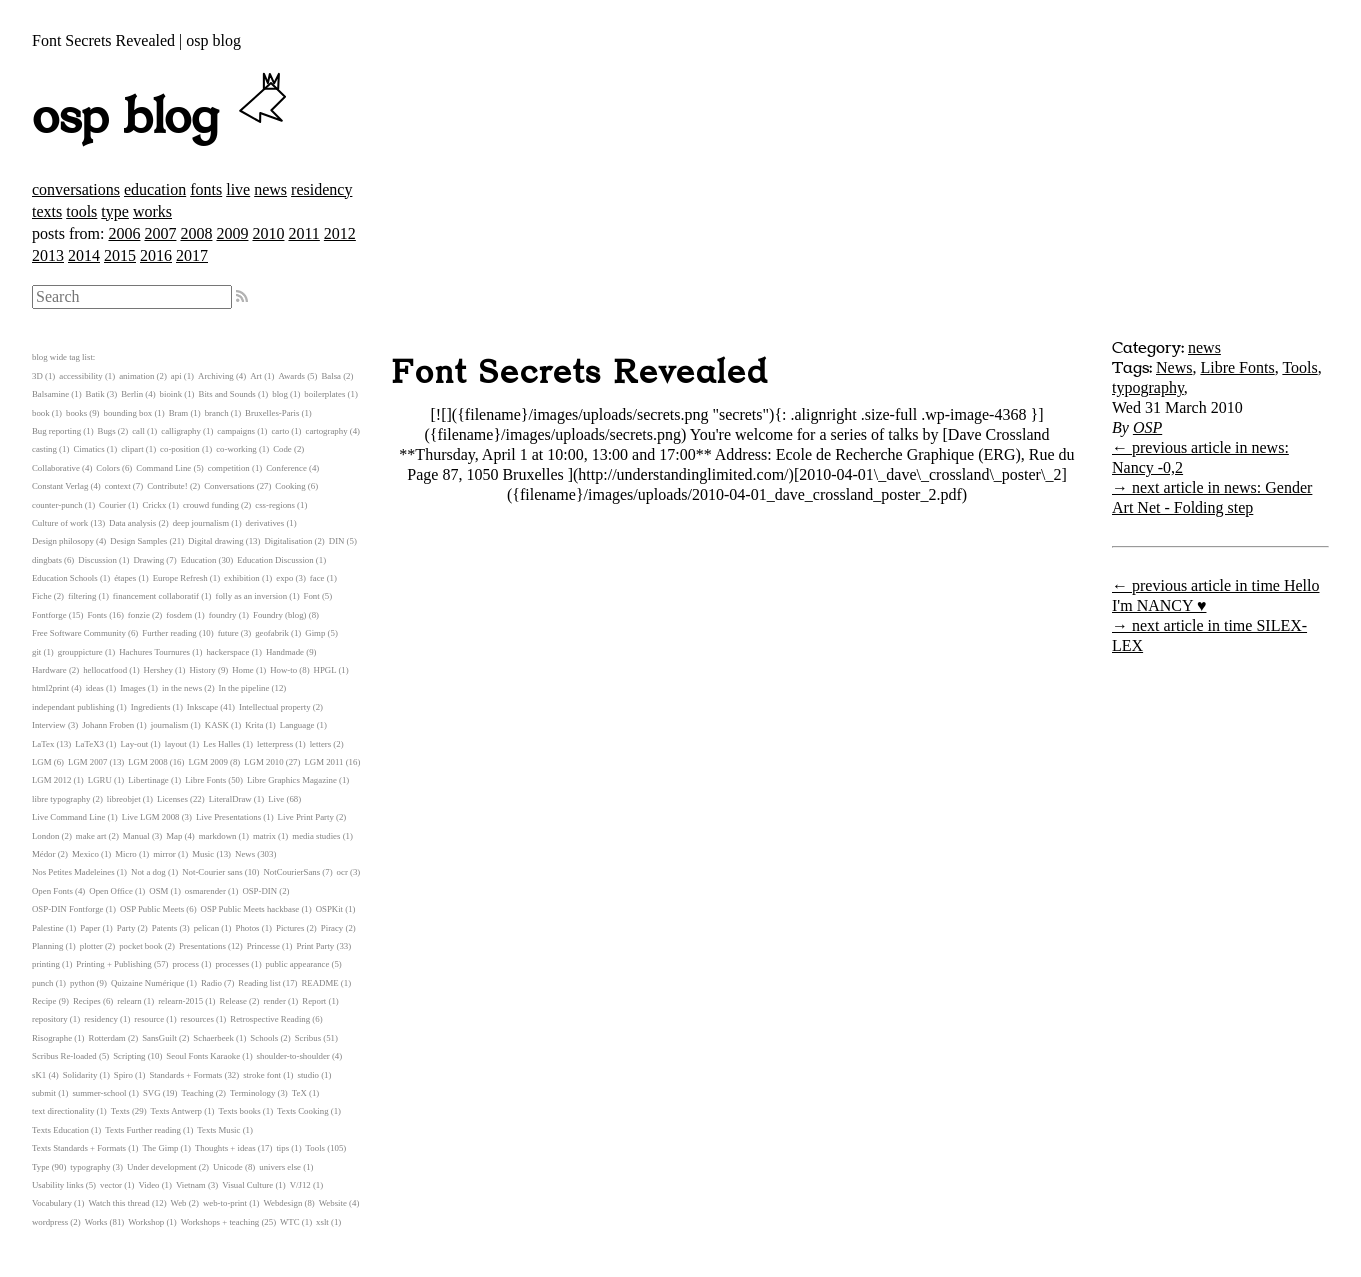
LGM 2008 (147, 762)
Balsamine (50, 394)
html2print (50, 688)
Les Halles (221, 744)
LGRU (100, 780)
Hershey (158, 670)
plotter (91, 946)
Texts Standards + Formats (79, 1148)
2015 (120, 255)
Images (132, 688)
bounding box (128, 413)
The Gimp (161, 1148)
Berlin (132, 394)
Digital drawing (215, 541)
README (320, 983)
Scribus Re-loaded (64, 1056)
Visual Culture (247, 1185)
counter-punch (57, 505)
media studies (316, 836)
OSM (158, 891)
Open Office (111, 891)
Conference (286, 468)
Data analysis (132, 523)
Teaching (197, 1093)
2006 (124, 233)
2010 (268, 233)
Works (96, 1222)
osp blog (162, 118)
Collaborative (56, 468)
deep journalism (201, 523)
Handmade (285, 652)
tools (81, 211)
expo (284, 578)
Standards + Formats (185, 1075)
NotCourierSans (291, 872)
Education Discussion (275, 560)
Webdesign (282, 1203)
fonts (206, 189)
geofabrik (272, 633)
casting (44, 449)
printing (46, 964)
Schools (264, 1038)
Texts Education (60, 1130)
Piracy (332, 928)
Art (256, 376)
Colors (107, 468)
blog (280, 394)
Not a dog (148, 872)
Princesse (263, 946)
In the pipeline (244, 688)
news (270, 189)
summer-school (99, 1093)
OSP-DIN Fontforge (67, 909)
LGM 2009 (207, 762)
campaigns (236, 431)
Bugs (107, 431)
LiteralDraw (230, 799)
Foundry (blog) (280, 615)
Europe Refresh (180, 578)
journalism (170, 725)
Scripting (129, 1056)
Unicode (228, 1167)
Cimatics (88, 449)
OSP (1147, 427)
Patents (164, 928)
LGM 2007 (87, 762)
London (45, 836)
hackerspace (227, 652)
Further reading (169, 633)
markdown (218, 836)
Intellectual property (275, 707)
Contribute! (167, 486)
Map (174, 836)
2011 (303, 233)
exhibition (242, 578)
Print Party (315, 946)
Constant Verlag (60, 486)
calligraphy (181, 431)
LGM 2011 (323, 762)
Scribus (308, 1038)
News (1174, 367)
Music (203, 854)
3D (37, 376)
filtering (82, 596)
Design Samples (138, 541)
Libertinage (148, 780)
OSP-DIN (259, 891)
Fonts (97, 615)
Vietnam (191, 1185)
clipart (132, 449)
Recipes (87, 1001)
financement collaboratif (156, 596)
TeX (299, 1093)
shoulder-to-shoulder (293, 1056)
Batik (95, 394)
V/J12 (300, 1185)
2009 (232, 233)
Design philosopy (63, 541)
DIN (337, 541)
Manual (136, 836)
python (82, 983)
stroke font (262, 1075)
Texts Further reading (143, 1130)
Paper (90, 928)
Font (312, 596)
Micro (126, 854)
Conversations (229, 486)
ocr (342, 872)
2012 (340, 233)
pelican (206, 928)
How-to (283, 670)
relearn (129, 1001)
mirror (164, 854)
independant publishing (73, 707)
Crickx (154, 505)
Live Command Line (68, 817)
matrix (264, 836)
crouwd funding (211, 505)
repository (50, 1019)
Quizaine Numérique (148, 983)
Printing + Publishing (113, 964)
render (274, 1001)
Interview (49, 725)
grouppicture (80, 652)
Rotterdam (107, 1038)
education (155, 189)
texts (47, 211)
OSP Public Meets (152, 909)
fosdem (179, 615)
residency (321, 189)
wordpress (50, 1222)
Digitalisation (288, 541)
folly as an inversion (252, 596)
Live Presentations (228, 817)
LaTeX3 (89, 744)
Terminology (252, 1093)
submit (44, 1093)
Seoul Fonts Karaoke (203, 1056)
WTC (290, 1222)
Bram (179, 413)
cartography (327, 431)
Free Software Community (79, 633)
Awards (291, 376)
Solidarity (80, 1075)
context (118, 486)
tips (282, 1148)
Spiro (123, 1075)
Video (148, 1185)
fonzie (139, 615)
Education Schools (65, 578)
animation (136, 376)
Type (40, 1167)
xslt (322, 1222)
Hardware (49, 670)
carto (280, 431)
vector (111, 1185)
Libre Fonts (1237, 367)
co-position (180, 449)
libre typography (61, 799)
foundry (223, 615)
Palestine (48, 928)
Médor (43, 854)
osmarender (205, 891)
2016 (156, 255)
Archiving (216, 376)
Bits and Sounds (227, 394)
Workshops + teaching (220, 1222)
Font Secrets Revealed (580, 373)
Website (333, 1203)
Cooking (290, 486)
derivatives (265, 523)
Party (126, 928)
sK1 (39, 1075)
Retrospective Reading (270, 1019)
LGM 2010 (263, 762)
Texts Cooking (302, 1111)
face (317, 578)
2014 (84, 255)
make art (91, 836)
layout (176, 744)
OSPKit (329, 909)
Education (199, 560)
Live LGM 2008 (151, 817)
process (186, 964)
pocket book (140, 946)
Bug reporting (56, 431)
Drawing (148, 560)
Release (233, 1001)
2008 (196, 233)
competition (229, 468)
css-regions (275, 505)
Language (297, 725)
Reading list (259, 983)
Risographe (52, 1038)
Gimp (315, 633)
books (76, 413)
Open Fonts (52, 891)
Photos (248, 928)
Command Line (163, 468)
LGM (42, 762)
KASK (217, 725)
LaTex (43, 744)
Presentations (202, 946)
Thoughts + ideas (225, 1148)
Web (179, 1203)
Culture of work (60, 523)
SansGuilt (159, 1038)
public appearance (298, 964)
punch (43, 983)
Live (276, 799)
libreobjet (124, 799)
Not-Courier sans (212, 872)
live (238, 189)
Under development (162, 1167)
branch (217, 413)
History (202, 670)
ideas (95, 688)
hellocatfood (105, 670)
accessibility (80, 376)
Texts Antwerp (176, 1111)
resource (149, 1019)
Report (314, 1001)
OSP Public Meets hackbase (250, 909)
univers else (280, 1167)
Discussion (97, 560)
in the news (182, 688)
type (115, 211)
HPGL (325, 670)
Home (243, 670)
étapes (125, 578)
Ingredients (151, 707)
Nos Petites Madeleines (73, 872)
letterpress (275, 744)
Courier (112, 505)
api (176, 376)
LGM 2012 (51, 780)
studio (308, 1075)
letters (321, 744)
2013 (48, 255)
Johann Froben (108, 725)
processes (232, 964)
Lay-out (134, 744)
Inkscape (202, 707)
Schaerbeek (213, 1038)
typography (1148, 387)
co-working (236, 449)
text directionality (63, 1111)
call (138, 431)
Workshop (146, 1222)
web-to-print (225, 1203)
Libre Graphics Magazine (292, 780)
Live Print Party (306, 817)
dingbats (47, 560)
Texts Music (218, 1130)
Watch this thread (118, 1203)
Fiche (42, 596)
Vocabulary (52, 1203)
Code (282, 449)
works (152, 211)
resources (197, 1019)
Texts (120, 1111)
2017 (192, 255)
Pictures (290, 928)
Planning (47, 946)
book (41, 413)
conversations (76, 189)
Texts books (239, 1111)
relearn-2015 (180, 1001)
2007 (160, 233)
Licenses (172, 799)
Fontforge (49, 615)
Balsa (331, 376)
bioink (171, 394)
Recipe (44, 1001)
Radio (211, 983)
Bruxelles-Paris (272, 413)
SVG (152, 1093)
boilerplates (324, 394)
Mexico (85, 854)
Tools (1299, 367)
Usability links (58, 1185)
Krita (254, 725)
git (36, 652)
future (228, 633)
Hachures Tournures (154, 652)
